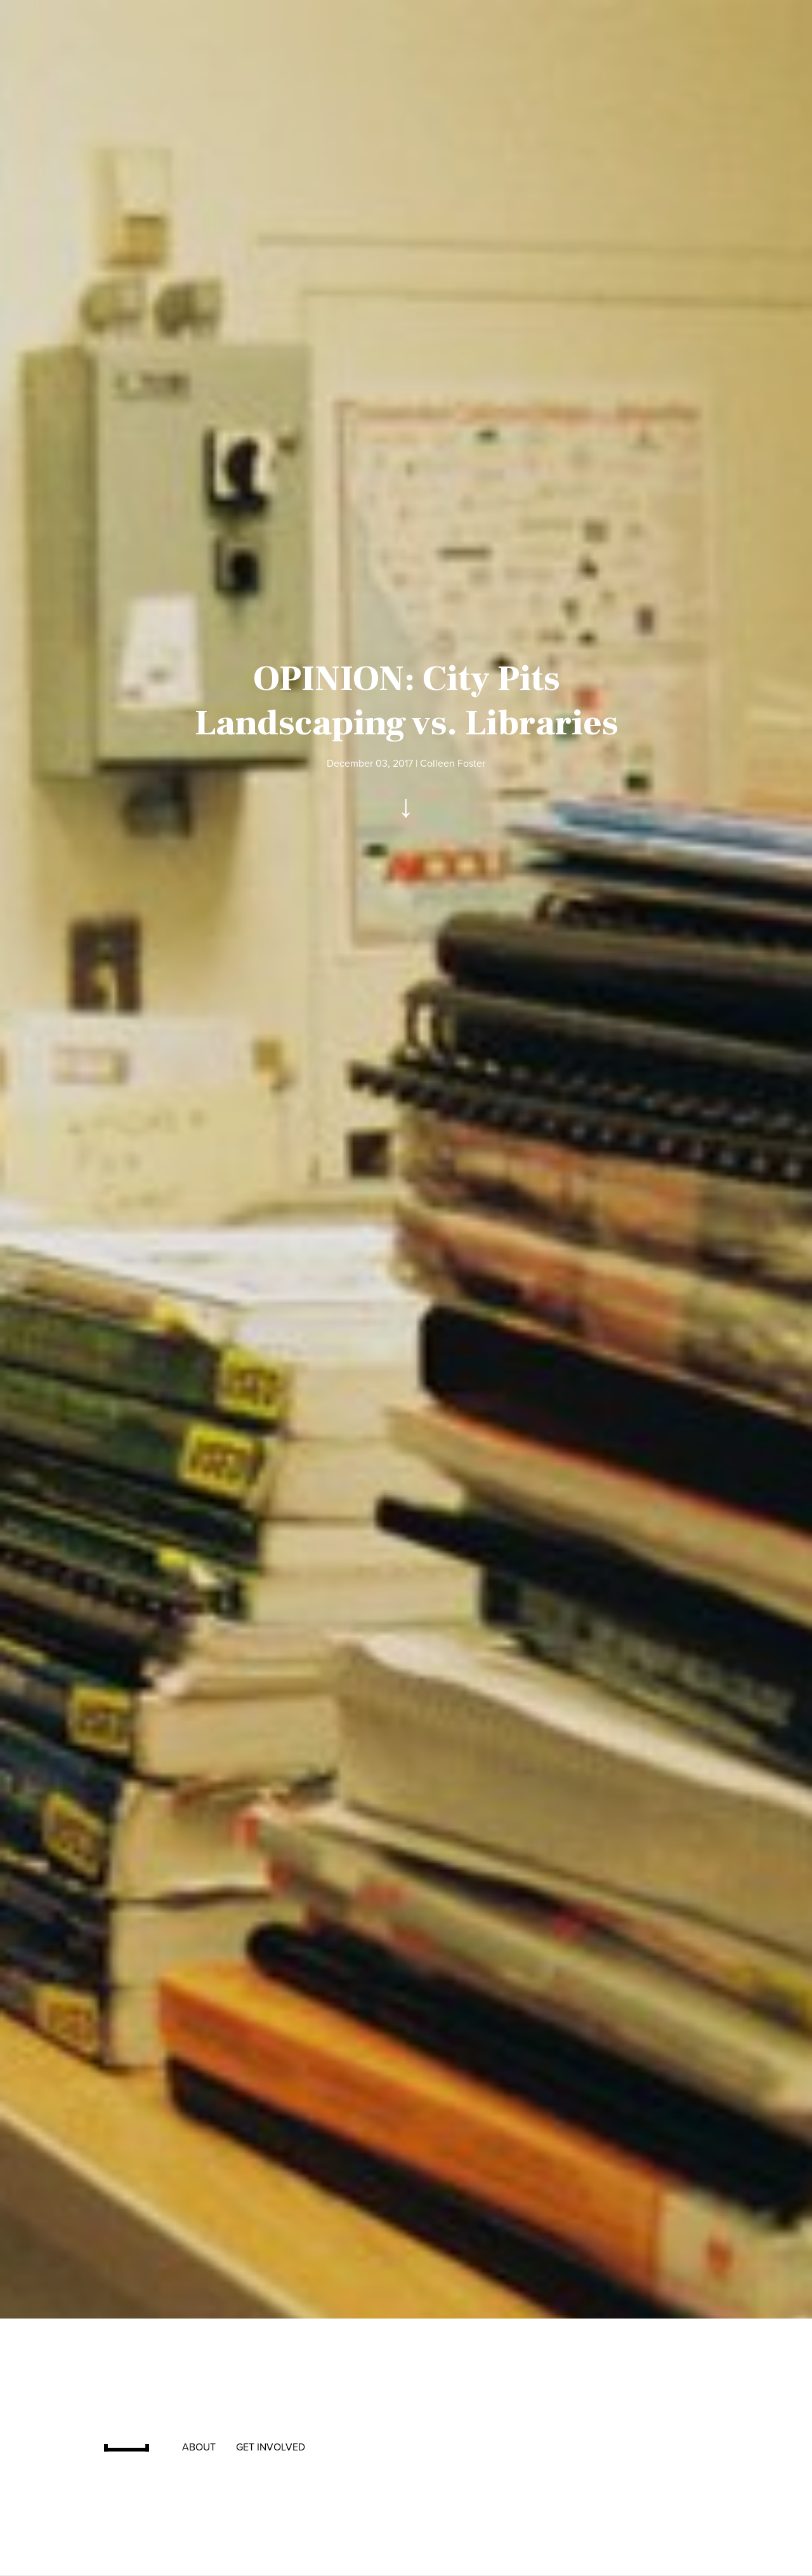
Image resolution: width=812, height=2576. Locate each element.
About (199, 2447)
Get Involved (270, 2447)
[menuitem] (133, 2447)
